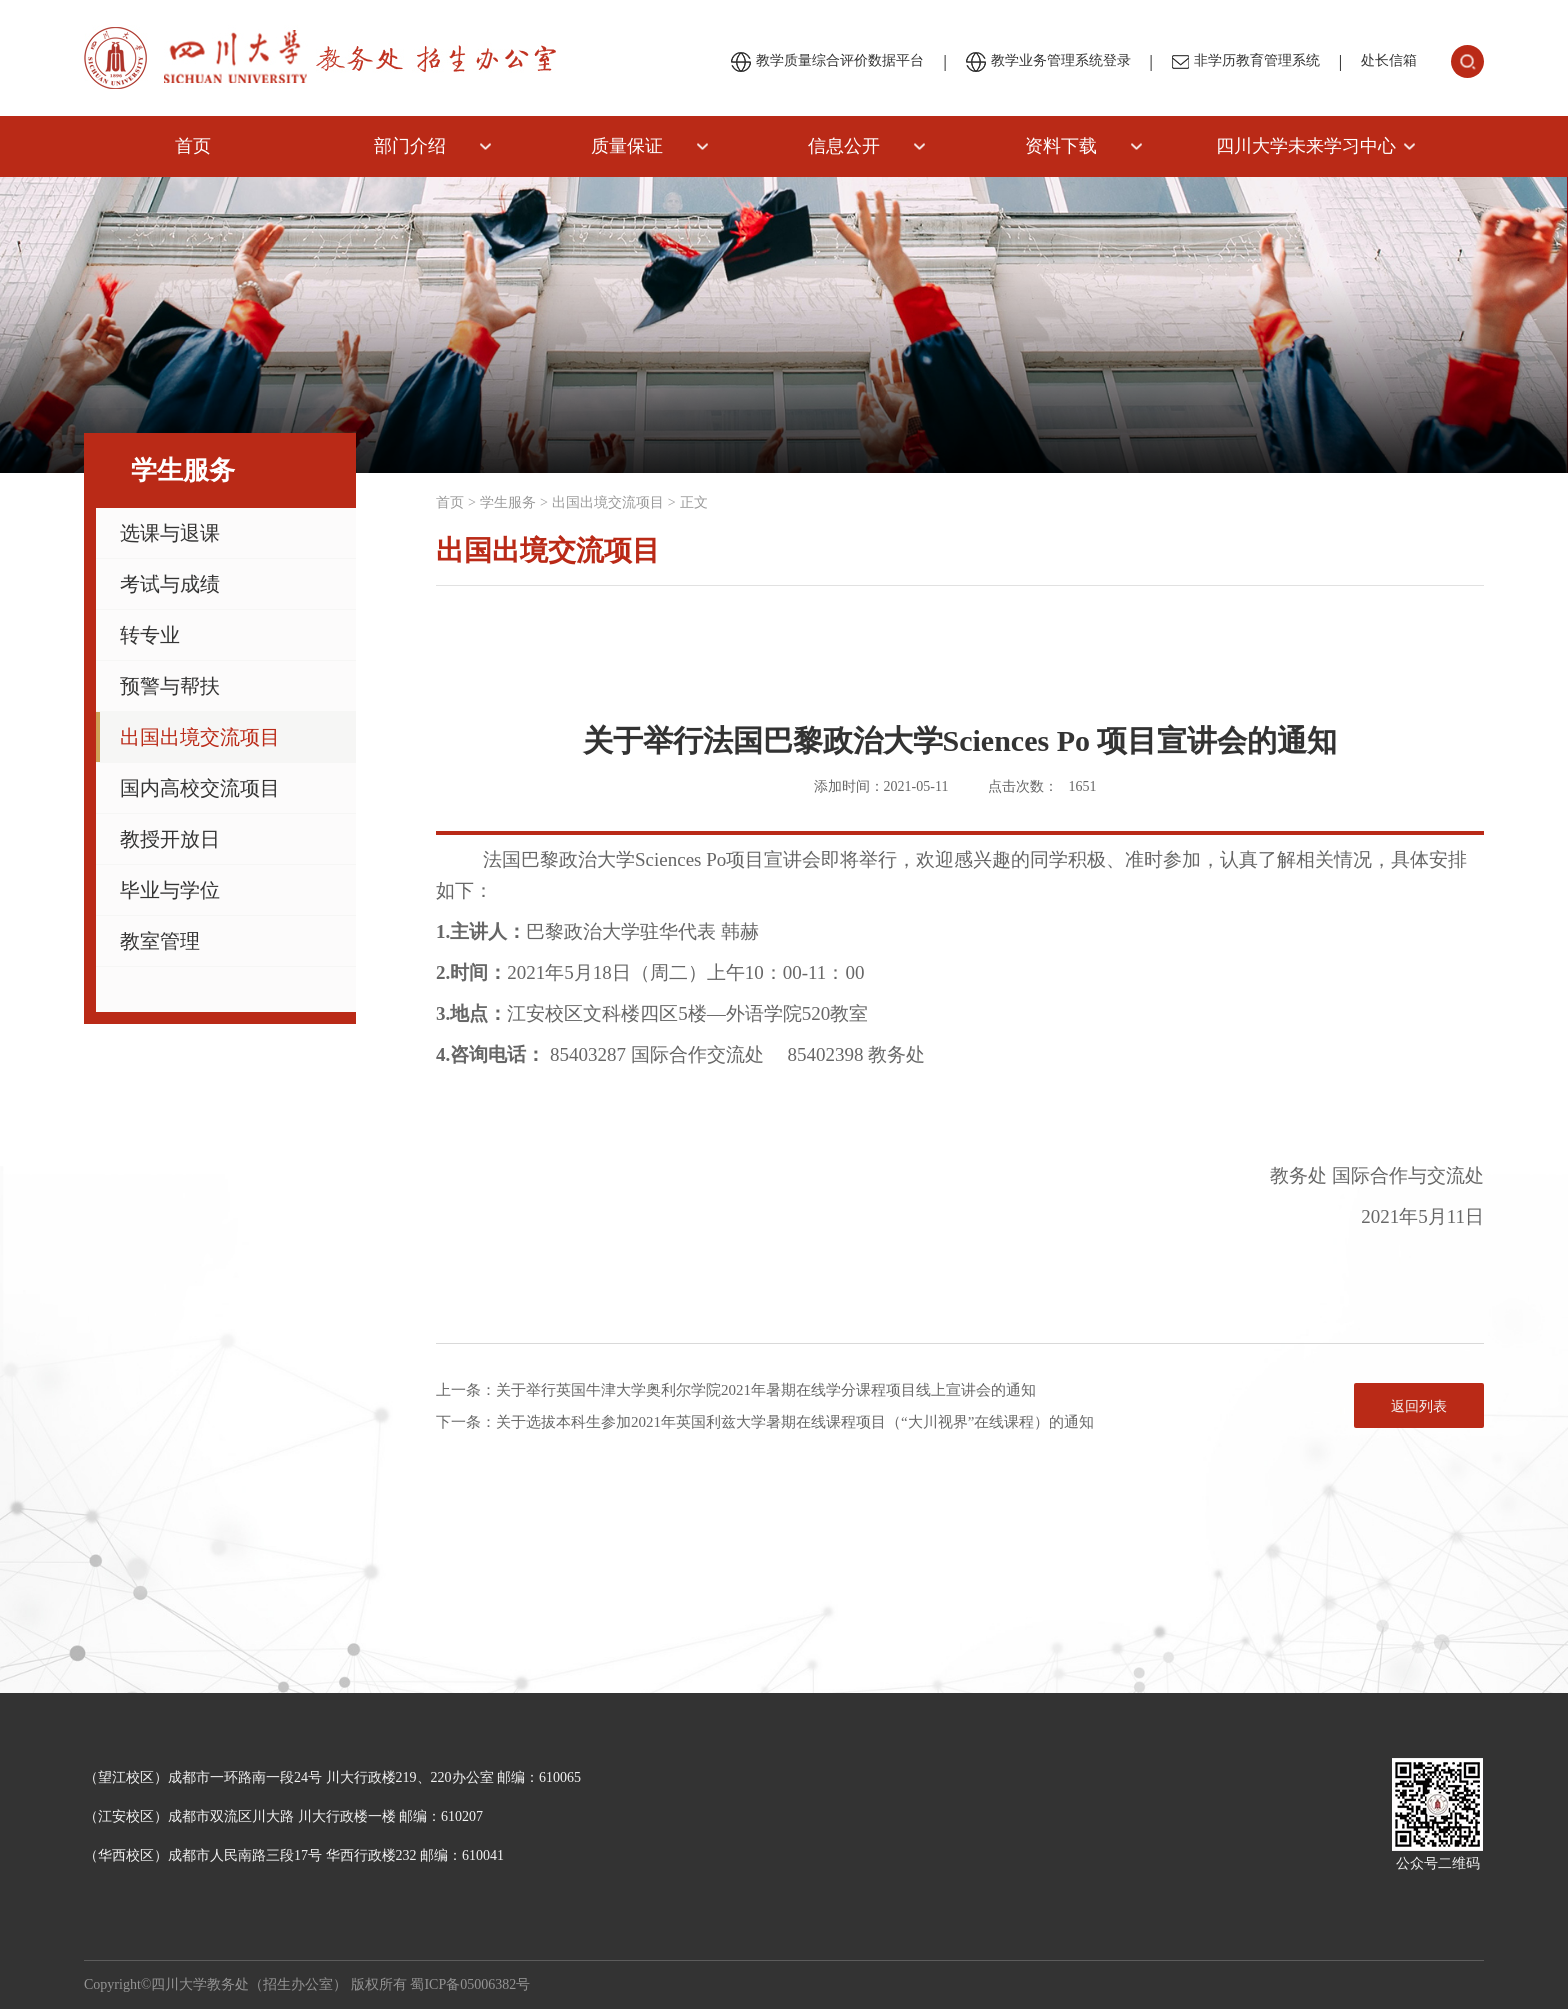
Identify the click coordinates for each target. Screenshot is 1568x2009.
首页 (193, 146)
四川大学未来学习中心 (1306, 146)
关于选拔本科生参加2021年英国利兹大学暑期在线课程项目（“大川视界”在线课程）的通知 (795, 1422)
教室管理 (160, 941)
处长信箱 (1389, 60)
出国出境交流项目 (200, 737)
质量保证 (627, 146)
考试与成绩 (170, 584)
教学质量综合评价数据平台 (827, 62)
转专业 (150, 635)
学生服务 (508, 502)
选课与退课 (170, 533)
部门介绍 (410, 146)
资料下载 (1061, 146)
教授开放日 (170, 839)
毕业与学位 (170, 890)
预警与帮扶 (170, 686)
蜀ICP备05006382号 (470, 1984)
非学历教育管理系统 (1246, 61)
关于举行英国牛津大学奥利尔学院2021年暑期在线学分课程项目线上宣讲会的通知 (766, 1390)
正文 (694, 502)
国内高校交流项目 (200, 788)
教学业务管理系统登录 (1048, 62)
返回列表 (1419, 1406)
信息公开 (844, 146)
